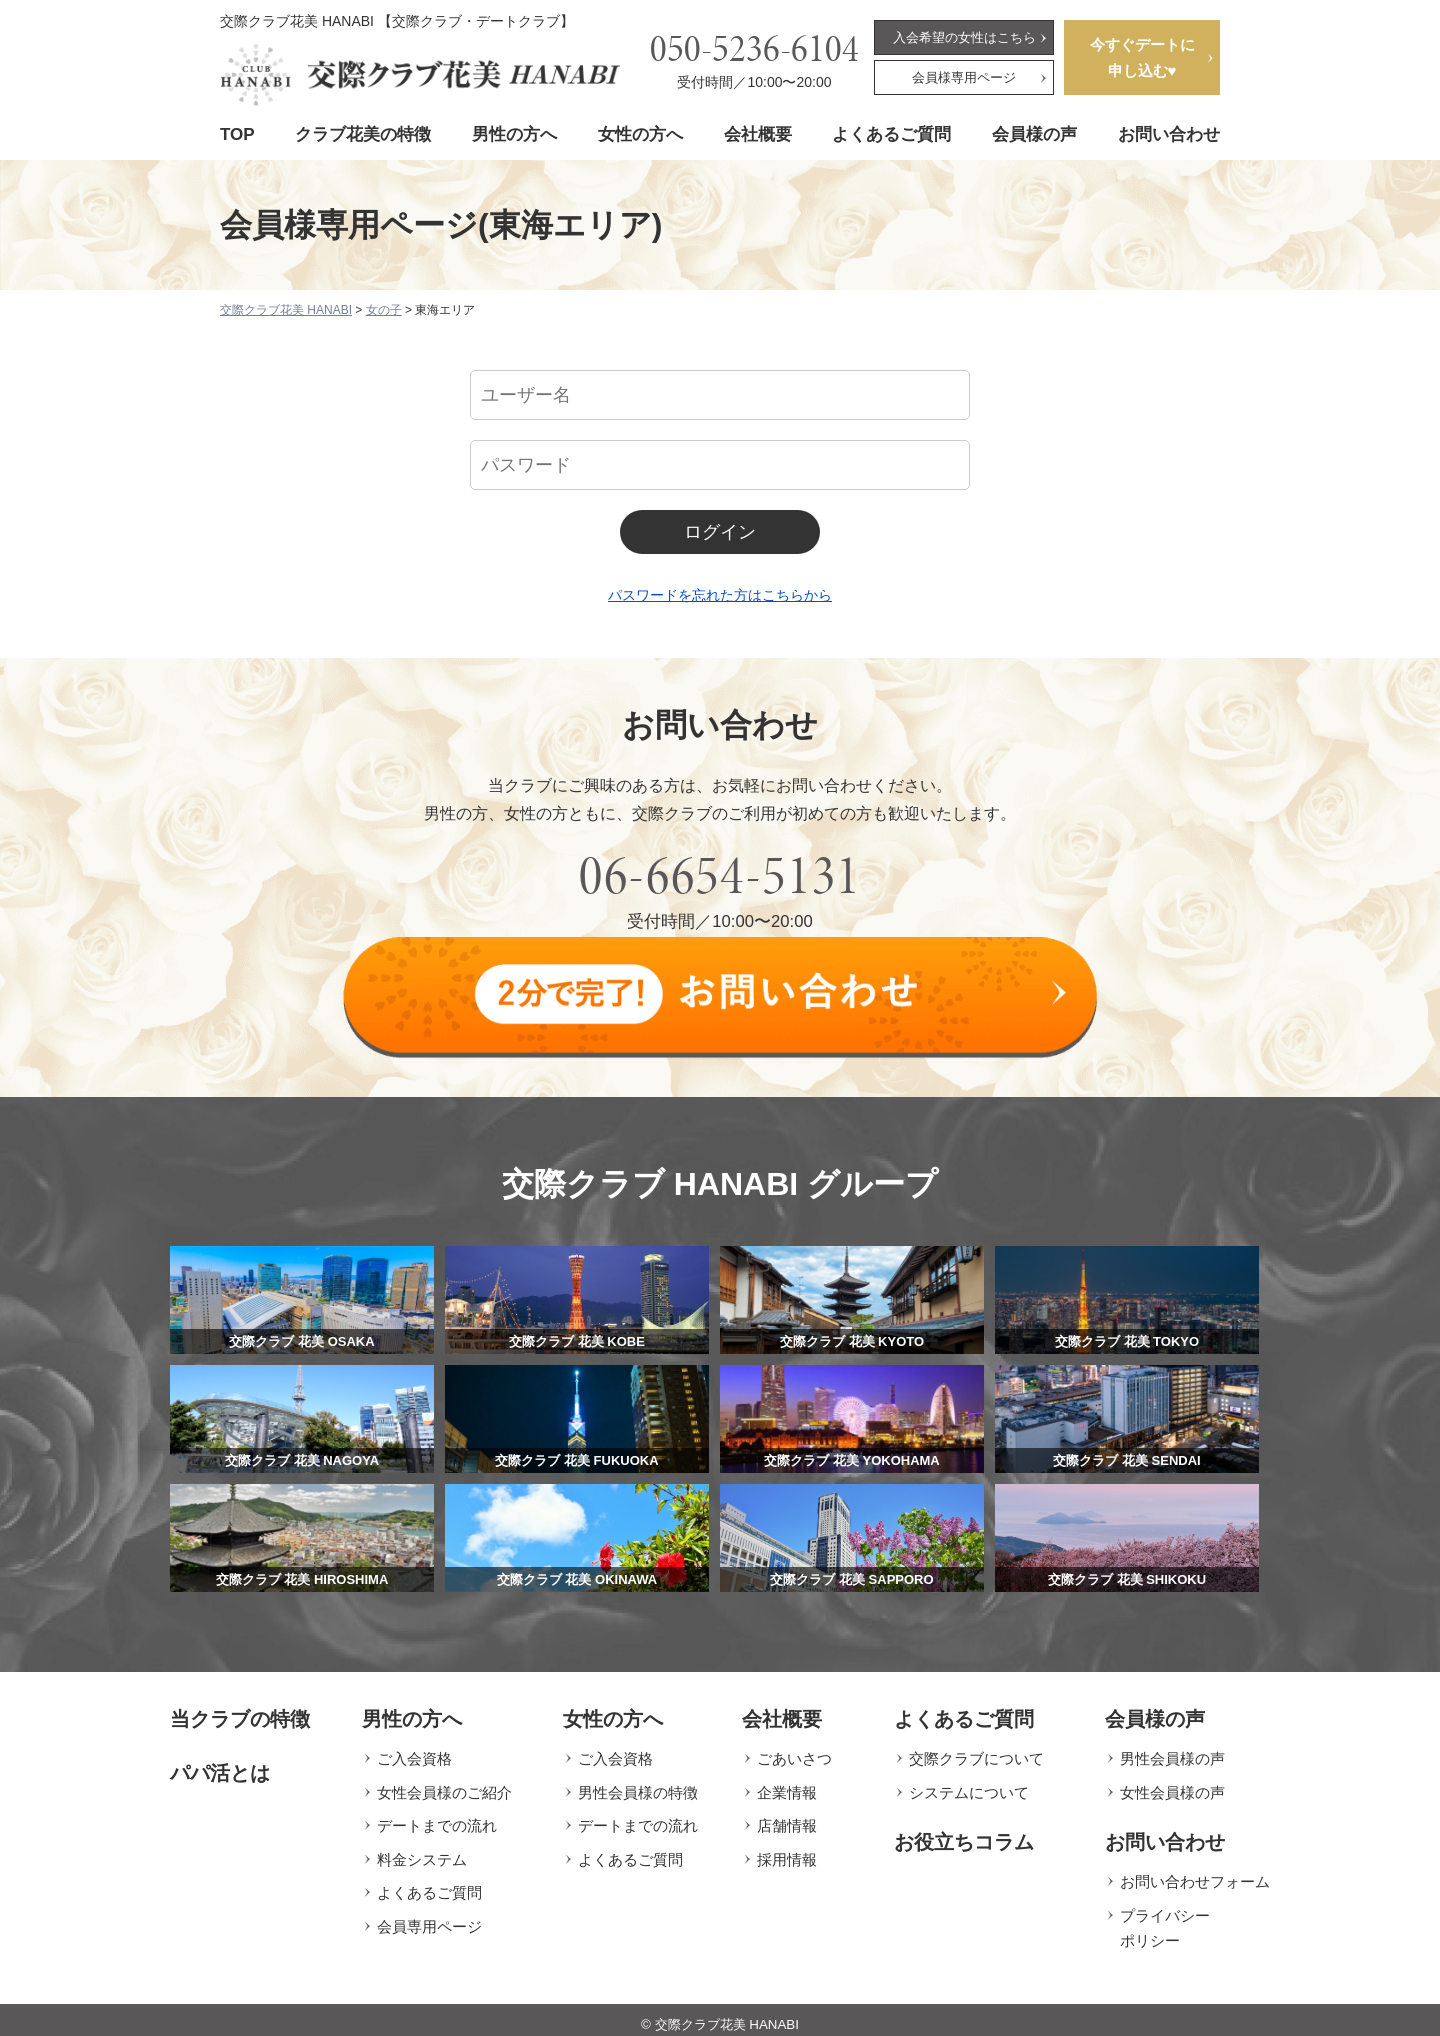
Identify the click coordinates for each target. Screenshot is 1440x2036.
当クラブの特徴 (240, 1711)
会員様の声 (1034, 134)
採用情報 (787, 1850)
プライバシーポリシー (1165, 1919)
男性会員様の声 (1172, 1750)
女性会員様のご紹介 (444, 1783)
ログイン (720, 532)
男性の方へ (514, 134)
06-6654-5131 (720, 875)
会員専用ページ (429, 1917)
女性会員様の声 (1172, 1783)
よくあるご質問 (891, 134)
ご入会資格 (414, 1750)
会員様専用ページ (964, 77)
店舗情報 (787, 1817)
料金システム (422, 1850)
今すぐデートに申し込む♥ (1142, 57)
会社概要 (758, 134)
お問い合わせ (1169, 134)
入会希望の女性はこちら (964, 37)
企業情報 (787, 1783)
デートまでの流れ (437, 1817)
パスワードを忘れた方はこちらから (720, 595)
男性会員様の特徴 (638, 1783)
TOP (237, 134)
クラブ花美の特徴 (363, 134)
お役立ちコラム (964, 1834)
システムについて (969, 1783)
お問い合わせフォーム (1195, 1873)
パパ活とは (220, 1765)
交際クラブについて (976, 1750)
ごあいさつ (794, 1750)
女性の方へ (640, 134)
